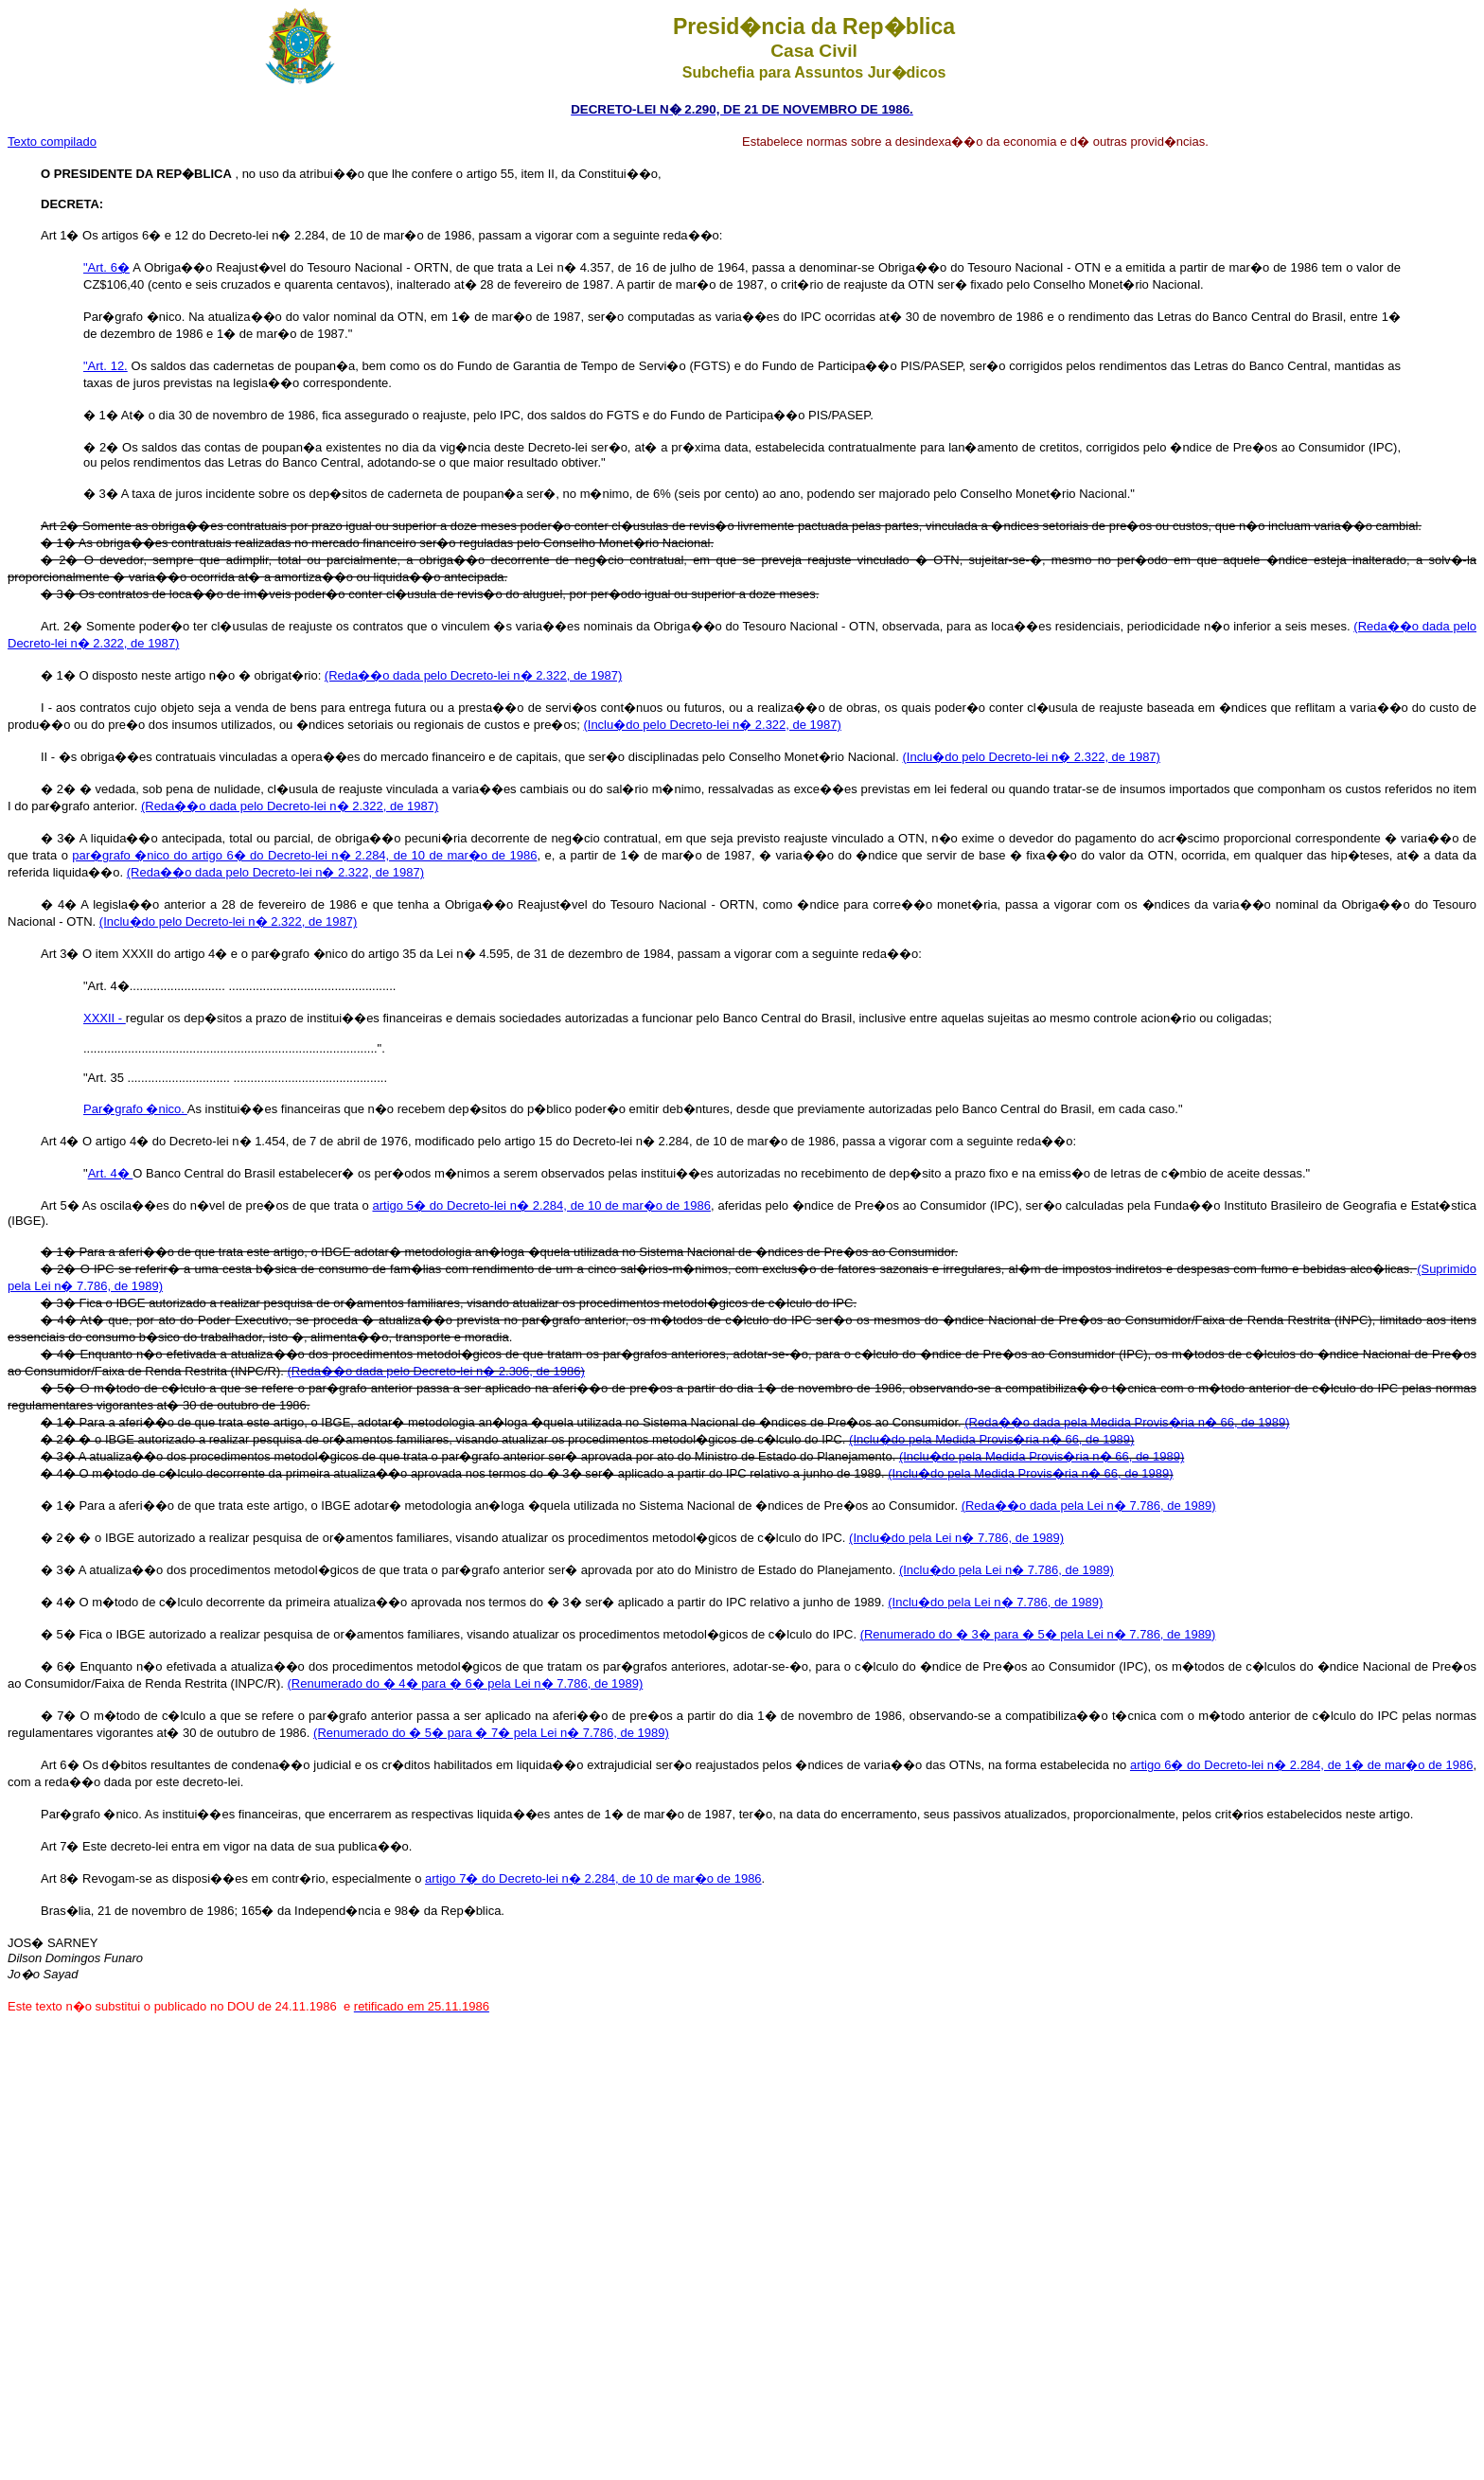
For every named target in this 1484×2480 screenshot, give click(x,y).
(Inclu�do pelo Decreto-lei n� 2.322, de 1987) (711, 724)
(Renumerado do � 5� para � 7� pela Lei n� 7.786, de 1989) (491, 1733)
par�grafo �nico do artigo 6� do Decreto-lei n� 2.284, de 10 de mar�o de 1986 (304, 855)
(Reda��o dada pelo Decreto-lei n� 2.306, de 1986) (436, 1371)
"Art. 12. (105, 366)
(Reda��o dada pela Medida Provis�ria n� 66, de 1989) (1126, 1422)
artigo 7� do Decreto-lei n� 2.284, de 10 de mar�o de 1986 (593, 1878)
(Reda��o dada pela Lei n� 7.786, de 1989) (1089, 1505)
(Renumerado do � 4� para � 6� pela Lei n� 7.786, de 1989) (466, 1683)
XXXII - (104, 1018)
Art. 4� (110, 1173)
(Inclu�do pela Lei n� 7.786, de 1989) (956, 1538)
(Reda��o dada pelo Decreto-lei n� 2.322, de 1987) (473, 675)
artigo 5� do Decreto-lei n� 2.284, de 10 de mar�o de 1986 (541, 1205)
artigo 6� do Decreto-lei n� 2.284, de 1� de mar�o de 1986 (1301, 1765)
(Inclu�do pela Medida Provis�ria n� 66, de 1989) (991, 1439)
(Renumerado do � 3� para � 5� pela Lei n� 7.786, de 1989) (1038, 1634)
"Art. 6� (106, 267)
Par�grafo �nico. (135, 1109)
